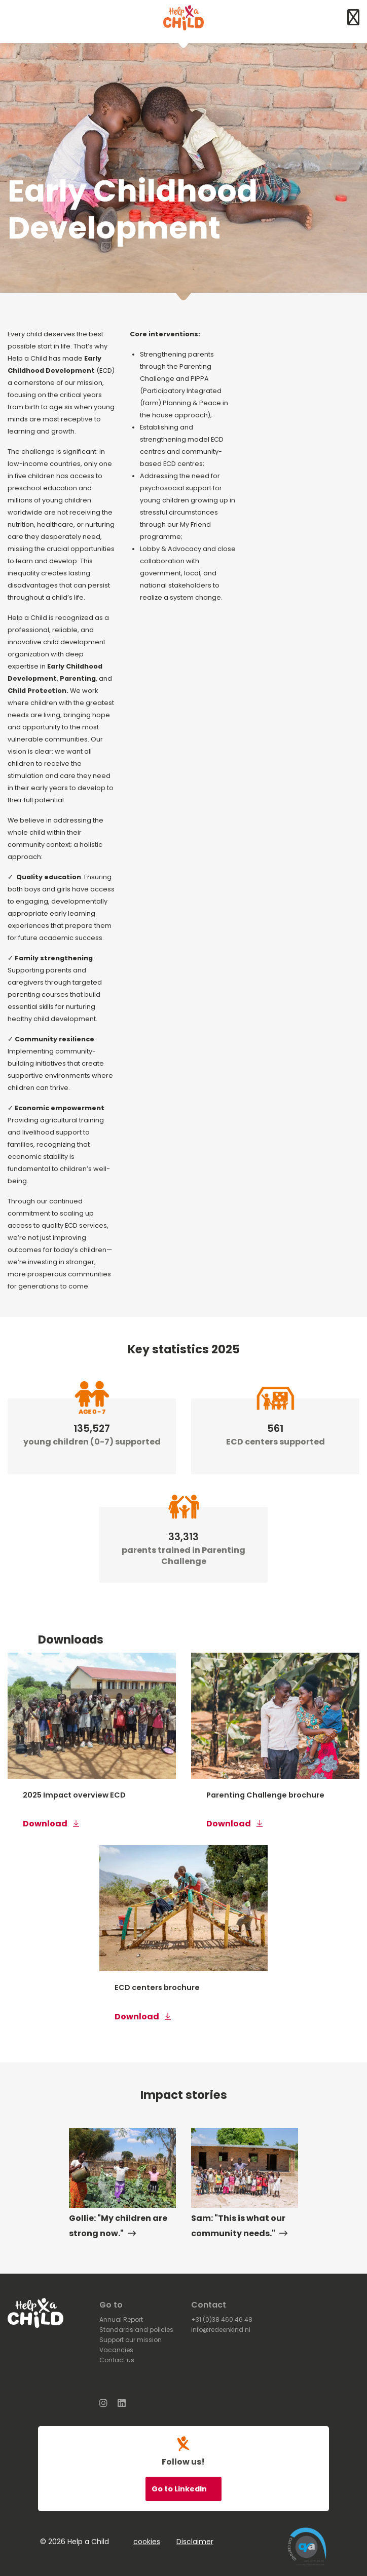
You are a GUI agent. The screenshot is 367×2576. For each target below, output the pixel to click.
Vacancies (116, 2350)
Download (51, 1823)
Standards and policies (136, 2329)
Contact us (116, 2360)
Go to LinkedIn (180, 2489)
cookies (146, 2541)
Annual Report (121, 2319)
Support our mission (130, 2339)
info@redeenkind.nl (220, 2329)
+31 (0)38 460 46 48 (221, 2319)
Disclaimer (194, 2541)
